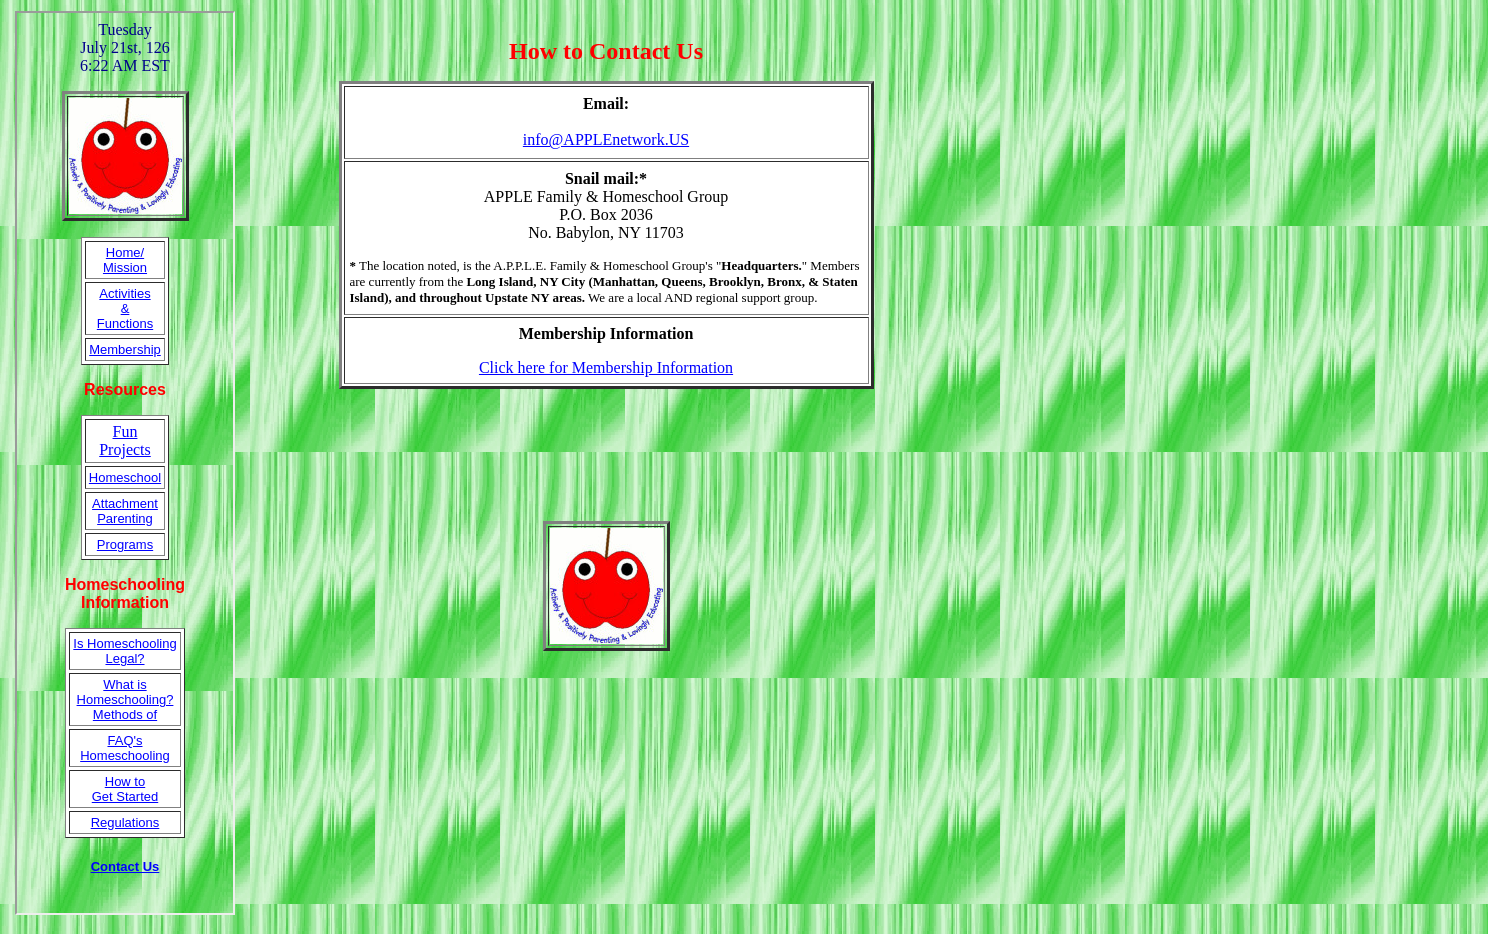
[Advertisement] (606, 455)
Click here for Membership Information (606, 367)
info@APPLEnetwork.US (606, 139)
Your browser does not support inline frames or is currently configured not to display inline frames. (125, 463)
